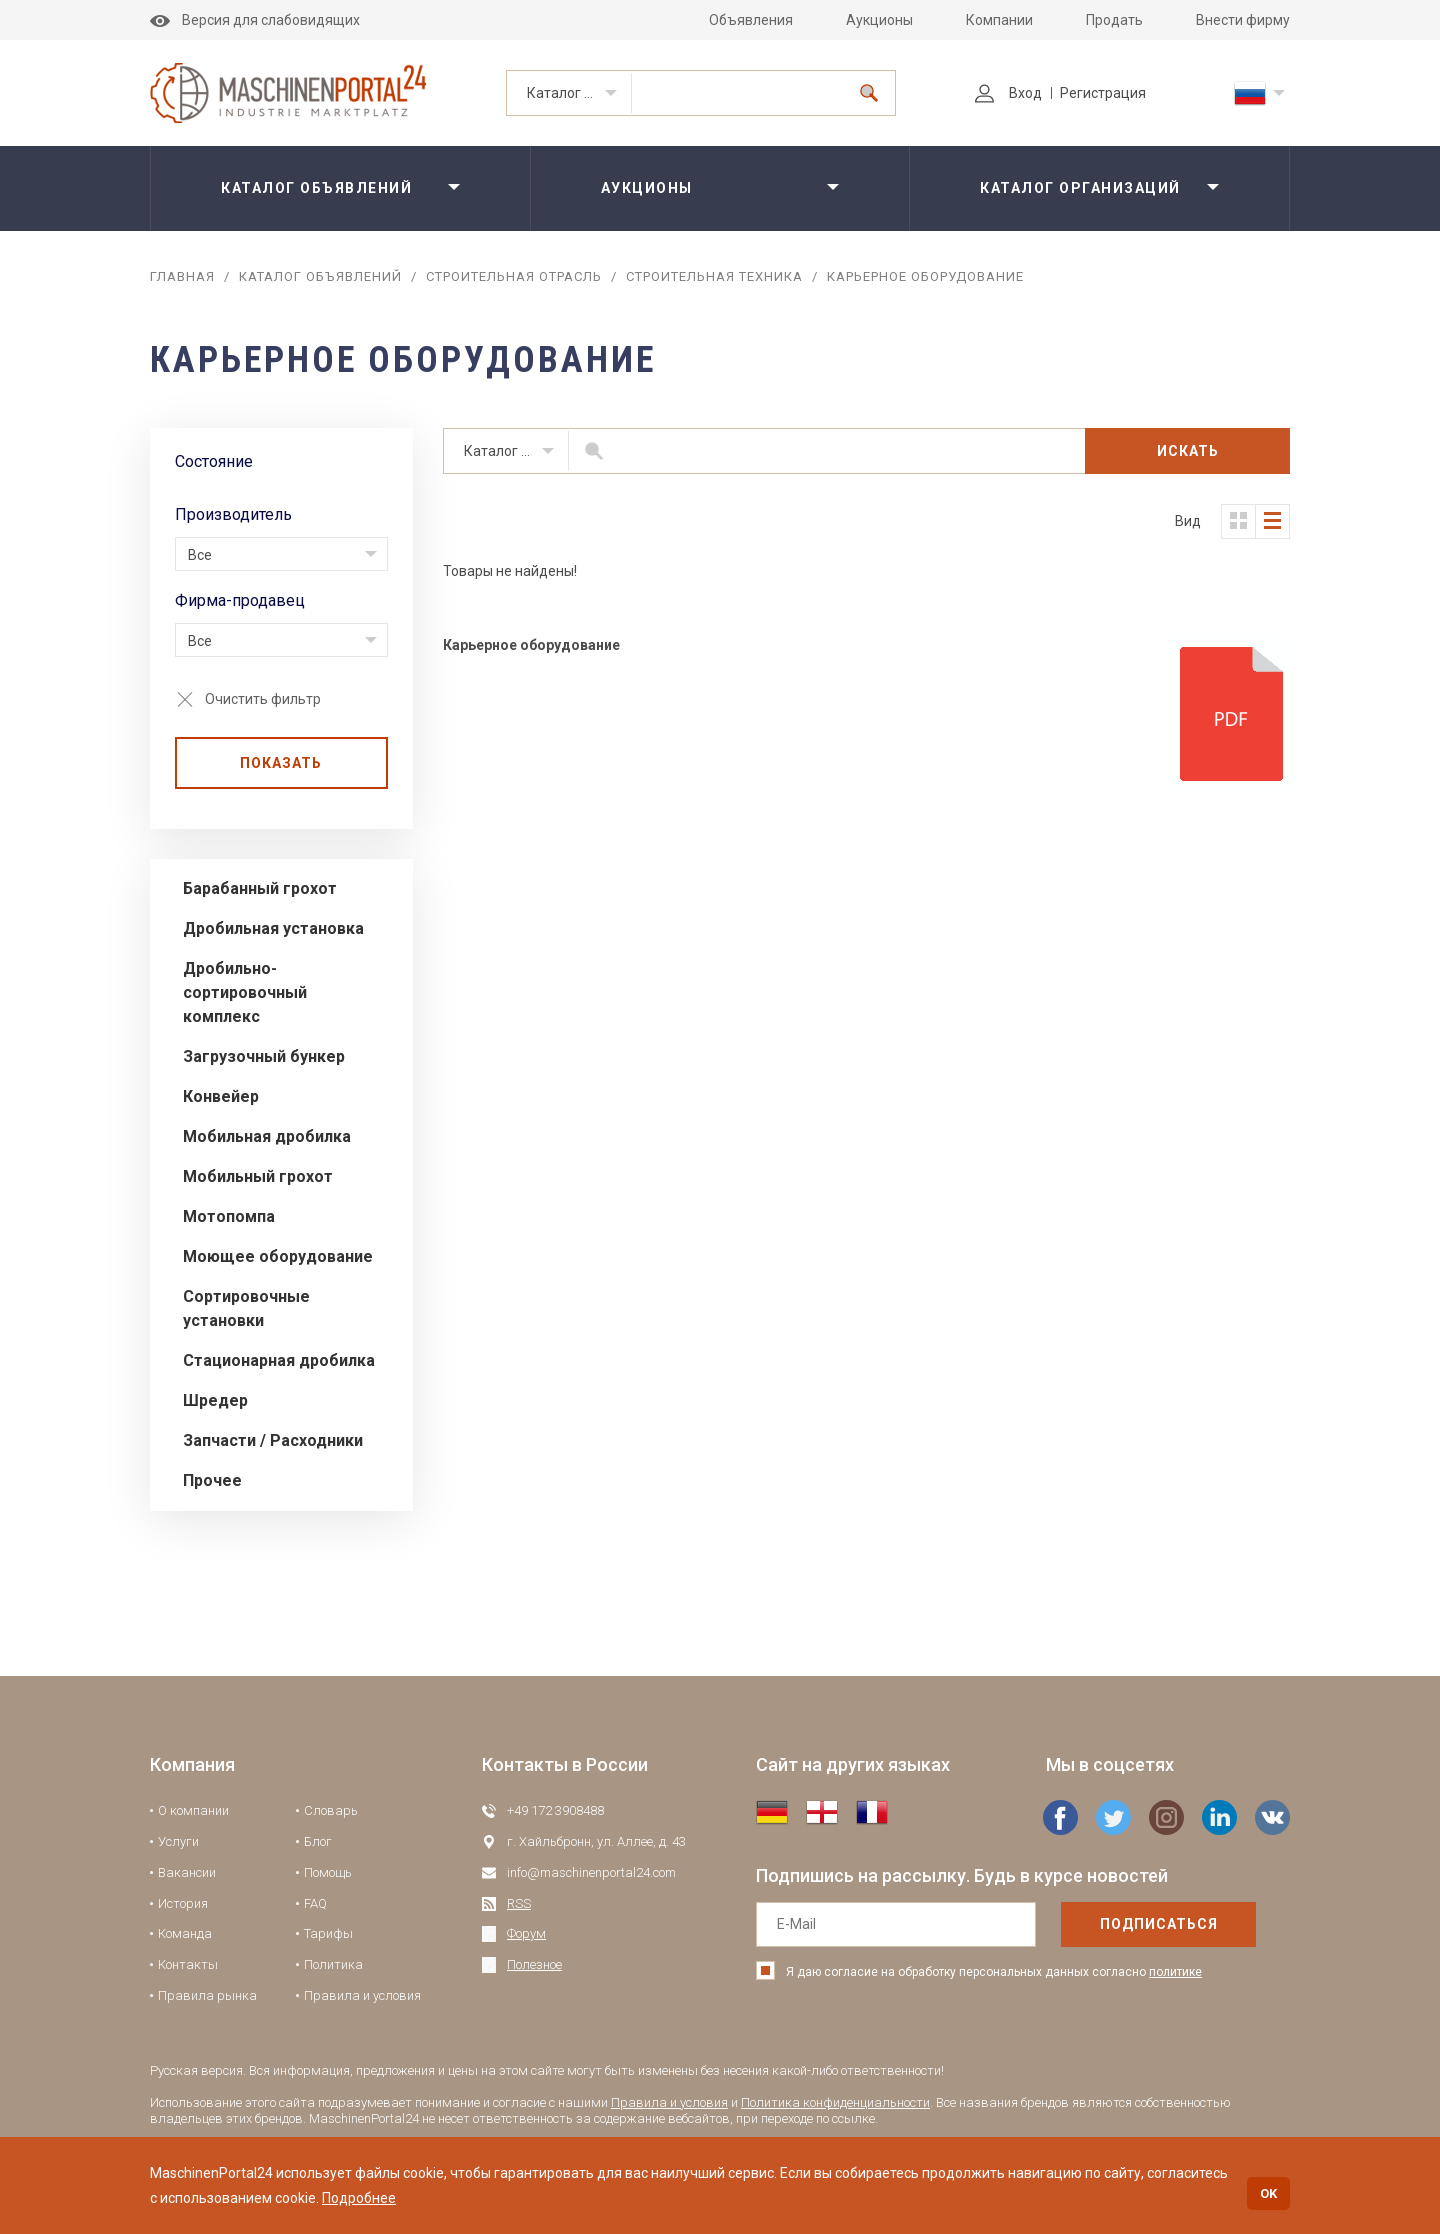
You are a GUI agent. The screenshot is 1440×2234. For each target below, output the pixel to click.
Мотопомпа (229, 1216)
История (183, 1903)
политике (1175, 1972)
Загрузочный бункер (264, 1056)
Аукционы (879, 20)
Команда (185, 1933)
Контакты (188, 1964)
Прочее (212, 1480)
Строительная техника (714, 276)
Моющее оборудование (278, 1256)
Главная (182, 276)
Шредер (215, 1400)
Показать (281, 763)
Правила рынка (207, 1995)
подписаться (1159, 1924)
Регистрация (1103, 93)
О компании (193, 1810)
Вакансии (187, 1872)
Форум (526, 1933)
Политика (333, 1964)
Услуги (178, 1841)
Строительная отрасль (514, 276)
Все (200, 555)
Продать (1114, 20)
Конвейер (221, 1096)
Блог (318, 1841)
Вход (1008, 93)
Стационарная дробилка (279, 1360)
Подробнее (359, 2198)
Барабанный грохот (260, 888)
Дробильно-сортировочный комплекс (245, 992)
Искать (1188, 451)
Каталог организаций (1080, 188)
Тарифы (328, 1933)
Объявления (751, 20)
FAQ (315, 1903)
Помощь (328, 1872)
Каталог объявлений (579, 93)
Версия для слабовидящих (255, 20)
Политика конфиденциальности (835, 2102)
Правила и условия (362, 1995)
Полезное (534, 1964)
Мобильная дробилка (267, 1136)
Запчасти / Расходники (273, 1440)
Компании (999, 20)
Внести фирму (1243, 20)
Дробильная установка (273, 928)
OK (1268, 2193)
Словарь (331, 1810)
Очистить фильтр (263, 699)
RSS (519, 1903)
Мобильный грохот (258, 1176)
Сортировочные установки (246, 1308)
